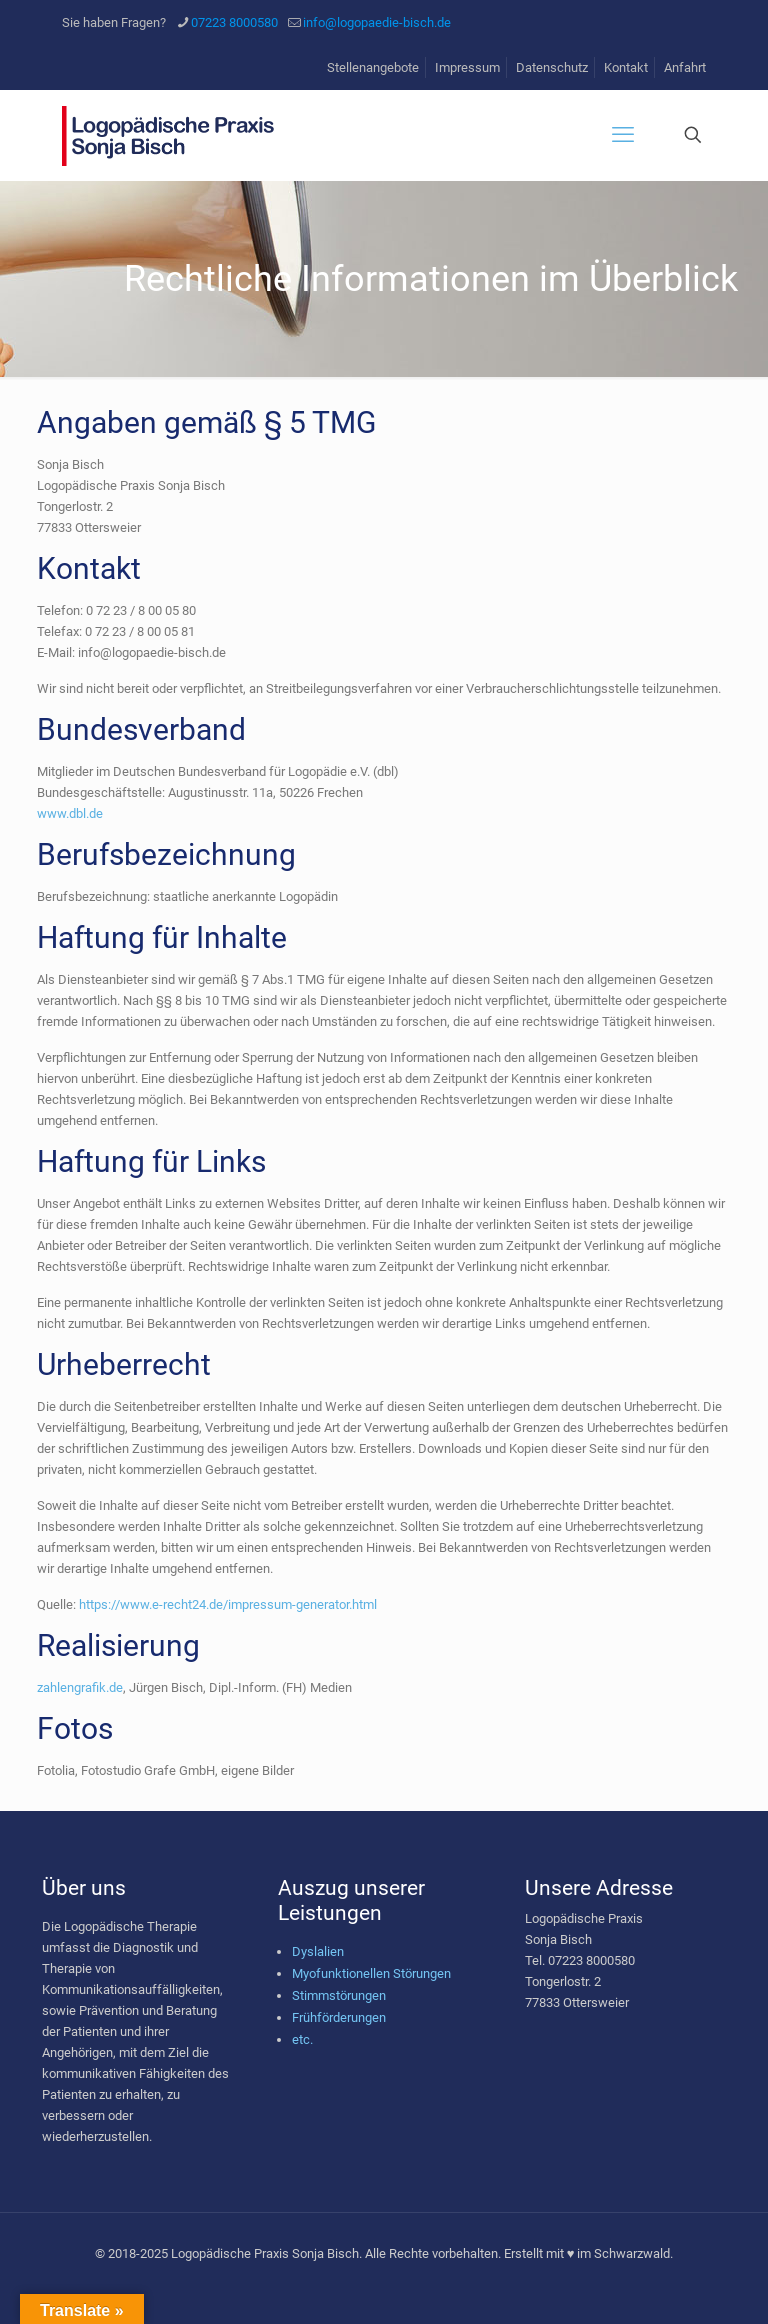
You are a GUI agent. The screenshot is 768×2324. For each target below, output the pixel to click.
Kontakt (626, 67)
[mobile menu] (623, 135)
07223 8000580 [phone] (234, 22)
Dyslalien (318, 1951)
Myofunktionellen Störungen (371, 1973)
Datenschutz (552, 67)
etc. (302, 2039)
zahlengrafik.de (80, 1687)
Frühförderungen (339, 2017)
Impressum (467, 67)
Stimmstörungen (339, 1995)
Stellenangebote (373, 67)
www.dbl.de (70, 813)
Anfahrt (685, 67)
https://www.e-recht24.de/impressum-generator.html (228, 1604)
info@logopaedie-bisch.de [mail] (377, 22)
